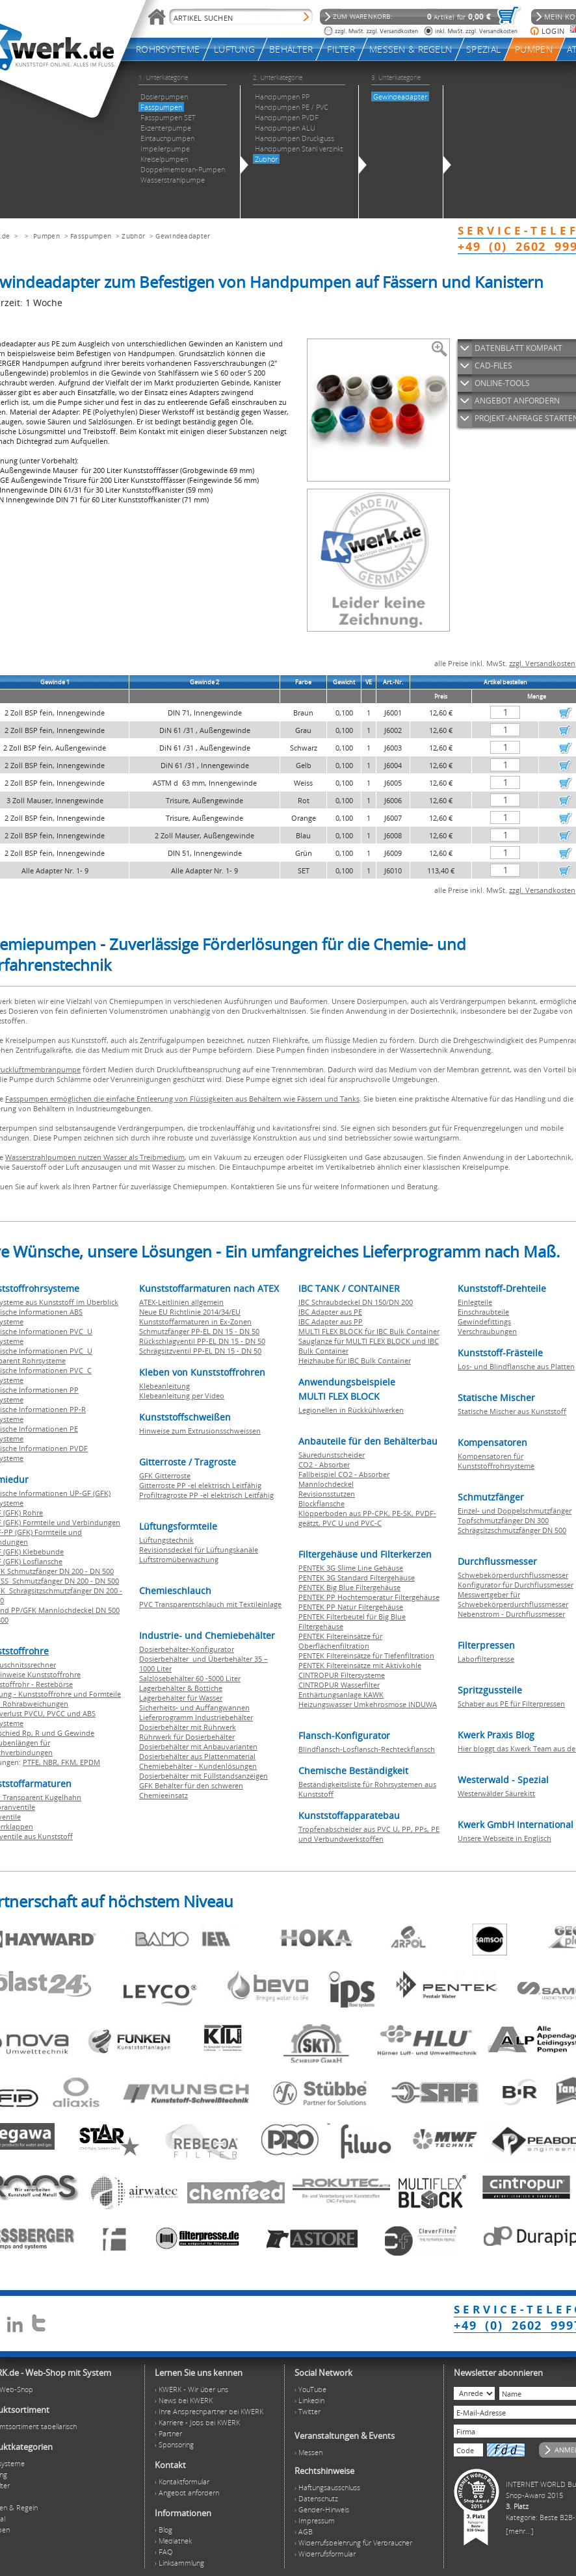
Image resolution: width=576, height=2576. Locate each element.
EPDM (90, 1762)
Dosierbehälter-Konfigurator (186, 1649)
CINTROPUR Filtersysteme (341, 1675)
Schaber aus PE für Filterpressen (511, 1703)
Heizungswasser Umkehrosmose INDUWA (367, 1704)
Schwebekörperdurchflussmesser (513, 1575)
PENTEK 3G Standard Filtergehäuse (356, 1577)
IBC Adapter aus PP (330, 1321)
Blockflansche (321, 1503)
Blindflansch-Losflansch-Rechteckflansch (366, 1749)
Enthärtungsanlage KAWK (341, 1694)
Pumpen (46, 235)
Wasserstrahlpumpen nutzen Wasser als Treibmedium (95, 1157)
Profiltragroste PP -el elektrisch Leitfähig (206, 1495)
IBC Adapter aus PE (330, 1312)
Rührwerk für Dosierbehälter (187, 1737)
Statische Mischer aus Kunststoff (512, 1411)
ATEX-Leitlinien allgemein (181, 1302)
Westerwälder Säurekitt (496, 1793)
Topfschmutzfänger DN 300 (503, 1520)
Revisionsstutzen (326, 1494)
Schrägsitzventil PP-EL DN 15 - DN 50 (200, 1351)
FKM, (70, 1762)
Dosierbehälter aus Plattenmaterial (197, 1756)
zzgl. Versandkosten (542, 663)
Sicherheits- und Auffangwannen (194, 1707)
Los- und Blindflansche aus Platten (516, 1366)
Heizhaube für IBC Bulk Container (354, 1360)
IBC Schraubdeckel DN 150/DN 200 (355, 1302)
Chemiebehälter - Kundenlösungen (198, 1766)
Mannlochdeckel (326, 1484)
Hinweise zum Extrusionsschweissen (200, 1431)
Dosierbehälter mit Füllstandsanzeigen (203, 1776)
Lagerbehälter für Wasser (180, 1698)
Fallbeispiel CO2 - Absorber (343, 1474)
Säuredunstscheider (331, 1455)
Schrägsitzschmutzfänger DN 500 (512, 1530)
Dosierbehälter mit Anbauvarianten (198, 1746)
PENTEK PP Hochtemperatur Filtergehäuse (368, 1597)
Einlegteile (475, 1302)
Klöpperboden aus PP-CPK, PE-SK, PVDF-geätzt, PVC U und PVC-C (367, 1518)
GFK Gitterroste (164, 1475)
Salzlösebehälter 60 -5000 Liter (190, 1678)
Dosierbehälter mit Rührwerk (187, 1727)
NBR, (52, 1762)
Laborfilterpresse (486, 1659)
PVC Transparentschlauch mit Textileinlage (210, 1604)
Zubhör (133, 235)
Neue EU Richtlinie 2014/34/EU (190, 1312)
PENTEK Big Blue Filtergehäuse (349, 1587)
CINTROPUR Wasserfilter (339, 1685)
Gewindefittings (484, 1321)
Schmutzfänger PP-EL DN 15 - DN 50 (199, 1331)
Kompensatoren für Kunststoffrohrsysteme (496, 1461)
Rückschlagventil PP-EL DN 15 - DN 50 (202, 1341)
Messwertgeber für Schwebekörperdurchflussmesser (513, 1599)
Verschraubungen (487, 1331)
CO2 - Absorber (324, 1464)
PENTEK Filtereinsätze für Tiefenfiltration (366, 1655)
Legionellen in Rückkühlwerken (351, 1410)
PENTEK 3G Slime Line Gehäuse (350, 1568)
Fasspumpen (90, 235)
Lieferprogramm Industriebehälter (196, 1717)
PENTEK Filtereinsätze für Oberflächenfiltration (340, 1641)
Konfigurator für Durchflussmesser (515, 1585)
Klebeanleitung (164, 1386)
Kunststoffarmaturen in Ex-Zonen (195, 1321)
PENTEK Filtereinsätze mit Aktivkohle (359, 1665)
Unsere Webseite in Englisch (504, 1838)
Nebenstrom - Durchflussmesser (511, 1614)
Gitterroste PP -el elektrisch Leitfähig (200, 1485)
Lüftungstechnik (166, 1540)
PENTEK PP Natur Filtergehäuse (350, 1607)
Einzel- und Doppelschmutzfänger (514, 1510)
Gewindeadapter (182, 235)
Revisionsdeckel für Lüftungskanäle (198, 1549)
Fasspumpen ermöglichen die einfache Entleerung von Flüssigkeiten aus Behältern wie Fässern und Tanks (182, 1098)
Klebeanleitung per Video (181, 1395)
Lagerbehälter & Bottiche (180, 1688)
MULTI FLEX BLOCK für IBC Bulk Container (368, 1331)
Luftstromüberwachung (178, 1559)
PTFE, (33, 1762)
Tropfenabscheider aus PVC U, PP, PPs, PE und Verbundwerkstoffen (368, 1834)
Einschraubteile (483, 1312)
